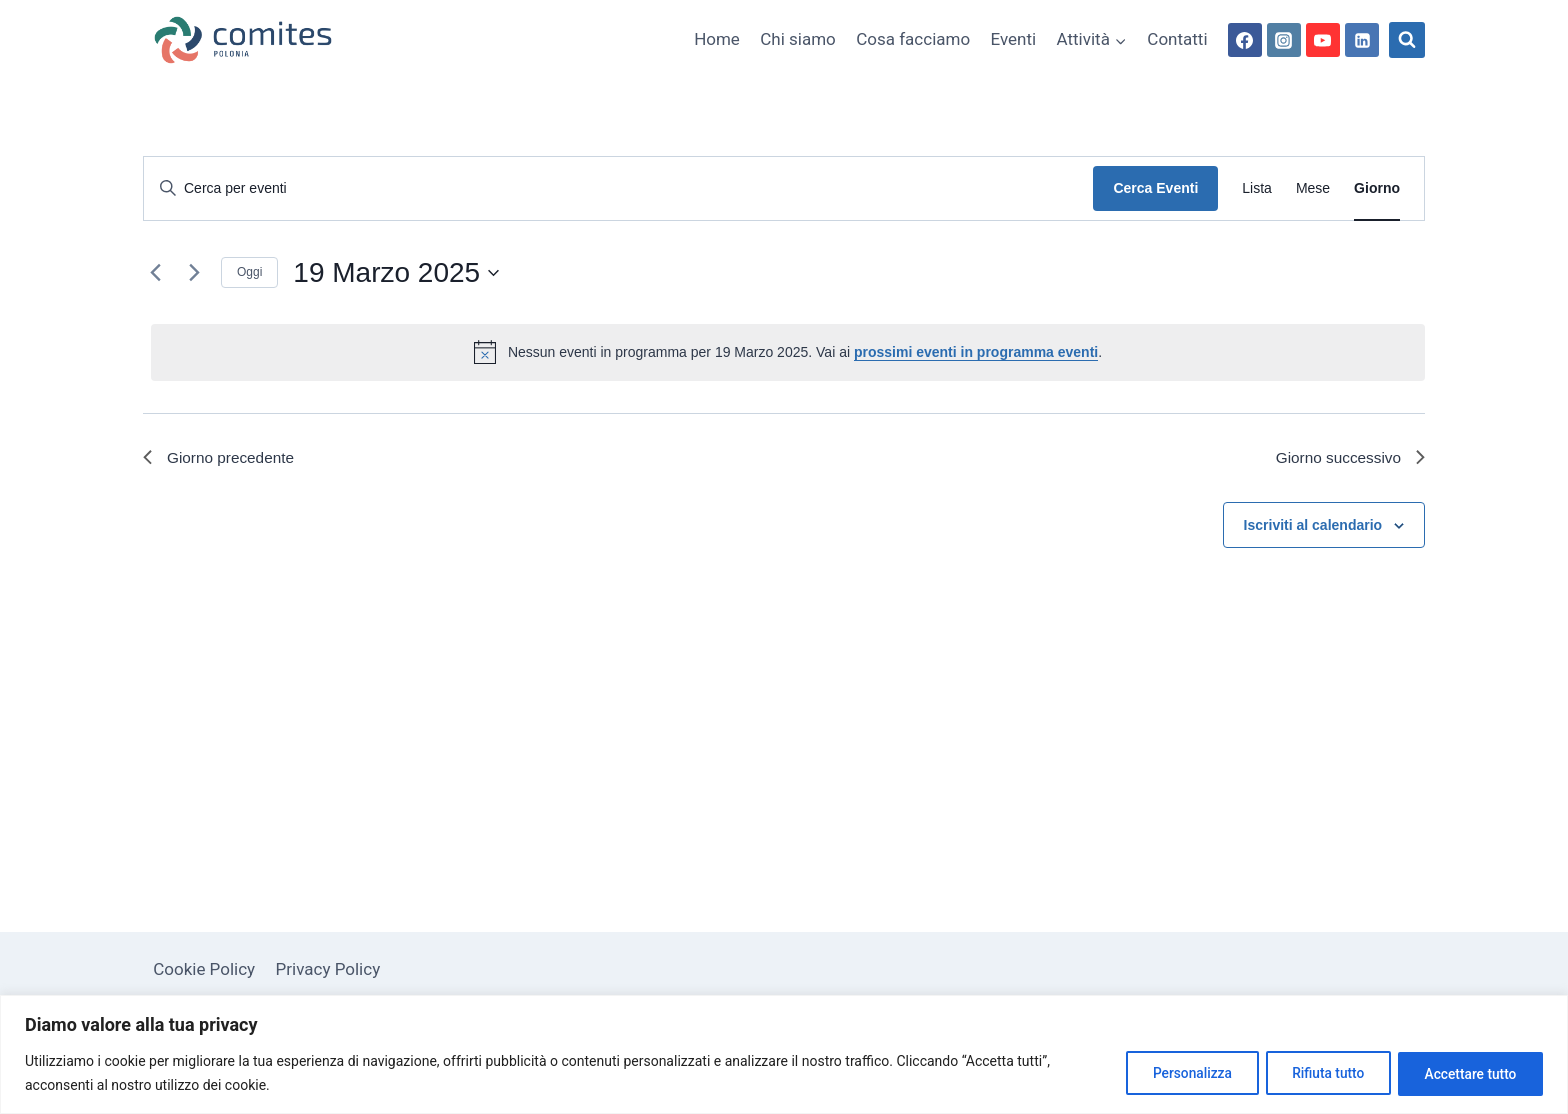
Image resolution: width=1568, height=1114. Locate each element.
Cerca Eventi (1155, 188)
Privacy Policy (328, 969)
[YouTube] (1323, 40)
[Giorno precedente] (155, 273)
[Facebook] (1245, 40)
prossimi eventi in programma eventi (976, 352)
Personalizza (1174, 1073)
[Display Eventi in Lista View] (1257, 188)
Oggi (249, 272)
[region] (784, 1054)
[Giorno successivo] (194, 273)
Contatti (1177, 39)
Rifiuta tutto (1318, 1073)
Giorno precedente (221, 458)
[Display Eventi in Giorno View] (1377, 188)
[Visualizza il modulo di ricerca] (1407, 40)
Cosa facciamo (913, 39)
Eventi (1014, 39)
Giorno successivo (1347, 458)
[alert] (788, 352)
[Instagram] (1284, 40)
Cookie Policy (204, 969)
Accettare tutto (1467, 1073)
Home (717, 39)
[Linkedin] (1362, 40)
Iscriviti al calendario (1313, 526)
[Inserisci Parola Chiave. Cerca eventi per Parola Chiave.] (618, 188)
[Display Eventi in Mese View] (1313, 188)
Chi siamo (798, 39)
